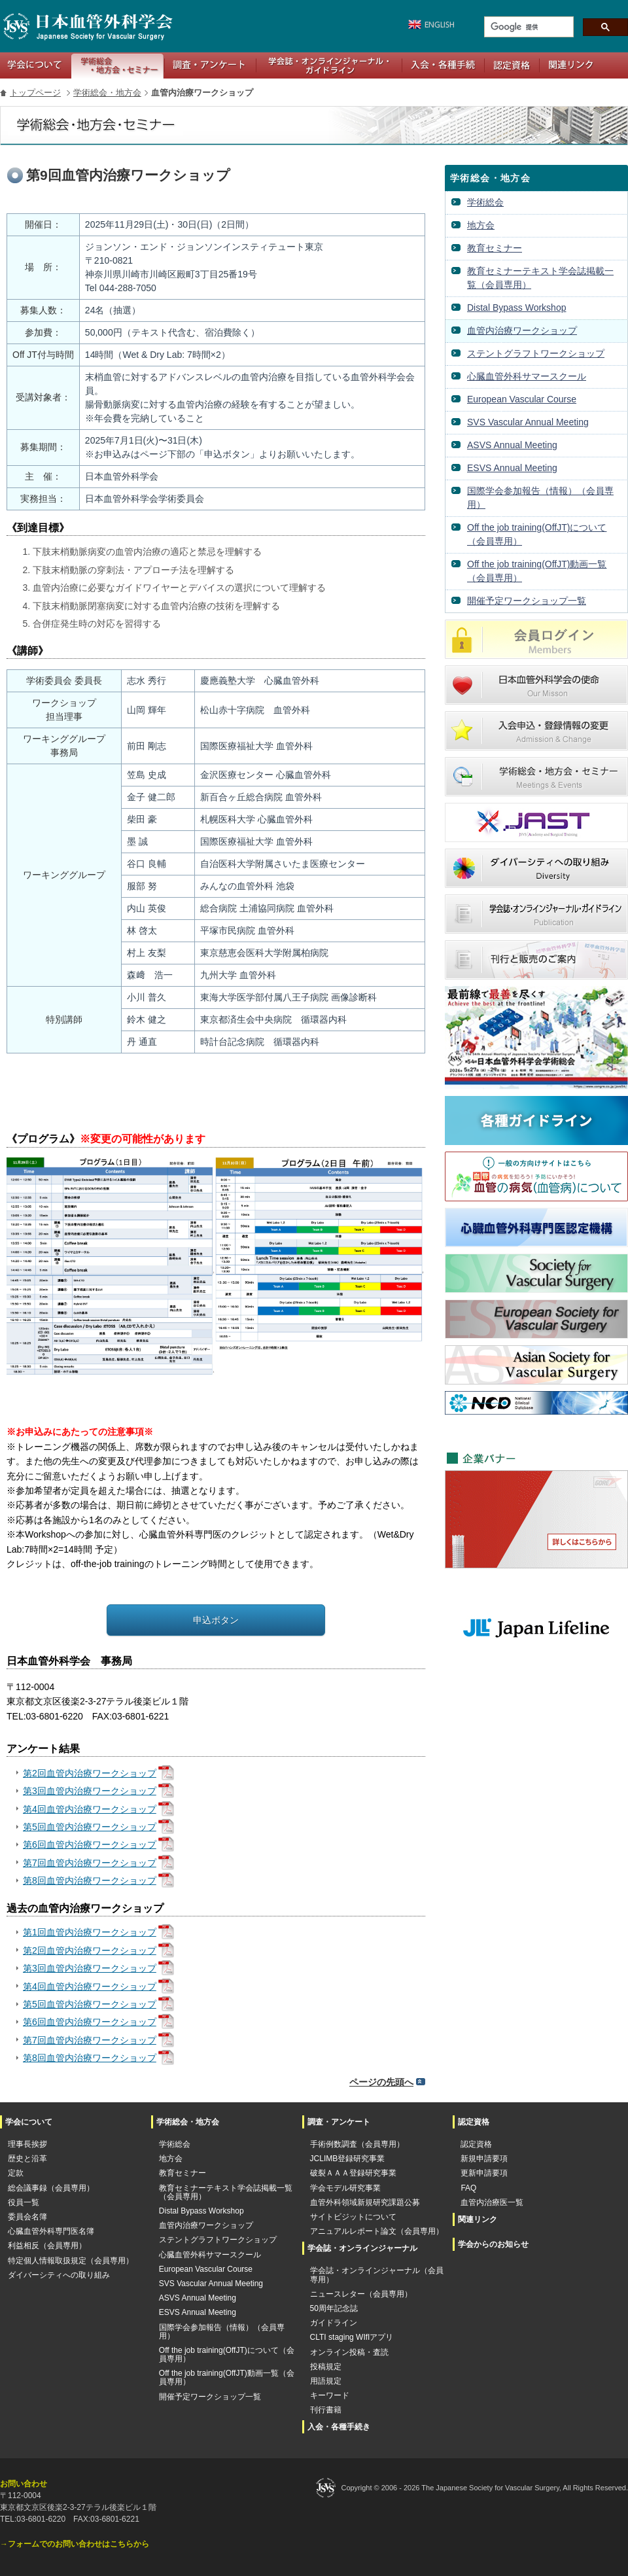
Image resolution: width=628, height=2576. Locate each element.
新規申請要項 (484, 2159)
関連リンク (571, 65)
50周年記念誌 (334, 2308)
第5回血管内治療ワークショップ (89, 1827)
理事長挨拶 (27, 2144)
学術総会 (485, 202)
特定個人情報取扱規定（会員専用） (70, 2261)
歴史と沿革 (27, 2159)
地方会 (481, 225)
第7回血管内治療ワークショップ (89, 1863)
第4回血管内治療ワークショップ (89, 1809)
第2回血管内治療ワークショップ (89, 1773)
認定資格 (511, 65)
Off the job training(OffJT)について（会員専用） (536, 534)
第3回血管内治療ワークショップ (89, 1791)
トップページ (35, 92)
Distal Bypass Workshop (516, 307)
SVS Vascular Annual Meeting (528, 422)
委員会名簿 (27, 2217)
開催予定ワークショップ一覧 (526, 600)
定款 (16, 2173)
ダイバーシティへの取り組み (59, 2275)
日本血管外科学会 (86, 26)
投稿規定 (325, 2367)
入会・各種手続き (443, 65)
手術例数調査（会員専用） (357, 2144)
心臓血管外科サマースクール (526, 376)
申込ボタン (216, 1620)
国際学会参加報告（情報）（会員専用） (540, 497)
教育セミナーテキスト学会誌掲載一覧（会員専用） (540, 278)
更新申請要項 (484, 2173)
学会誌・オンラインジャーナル (362, 2248)
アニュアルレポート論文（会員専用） (377, 2231)
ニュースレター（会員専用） (361, 2294)
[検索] (528, 27)
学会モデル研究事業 (345, 2188)
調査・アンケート (210, 65)
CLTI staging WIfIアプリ (352, 2337)
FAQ (468, 2188)
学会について (35, 65)
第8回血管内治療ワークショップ (89, 1880)
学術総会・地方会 (117, 65)
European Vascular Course (521, 399)
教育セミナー (494, 248)
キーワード (329, 2395)
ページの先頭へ (381, 2082)
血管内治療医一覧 (492, 2202)
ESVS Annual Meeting (512, 468)
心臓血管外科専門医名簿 (51, 2231)
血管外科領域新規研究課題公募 (365, 2202)
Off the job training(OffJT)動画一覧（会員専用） (536, 571)
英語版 (428, 24)
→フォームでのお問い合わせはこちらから (74, 2544)
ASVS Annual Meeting (512, 445)
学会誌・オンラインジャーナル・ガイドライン (329, 65)
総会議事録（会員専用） (51, 2188)
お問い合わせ (23, 2483)
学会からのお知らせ (493, 2244)
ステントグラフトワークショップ (535, 353)
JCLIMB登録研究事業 (347, 2159)
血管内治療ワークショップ (522, 330)
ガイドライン (333, 2323)
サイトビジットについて (353, 2217)
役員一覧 (23, 2202)
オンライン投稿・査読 (349, 2352)
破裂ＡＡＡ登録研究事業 (353, 2173)
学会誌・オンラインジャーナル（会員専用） (377, 2275)
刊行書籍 (325, 2410)
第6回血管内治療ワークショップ (89, 1844)
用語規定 (325, 2381)
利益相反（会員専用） (47, 2246)
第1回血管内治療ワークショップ (89, 1932)
